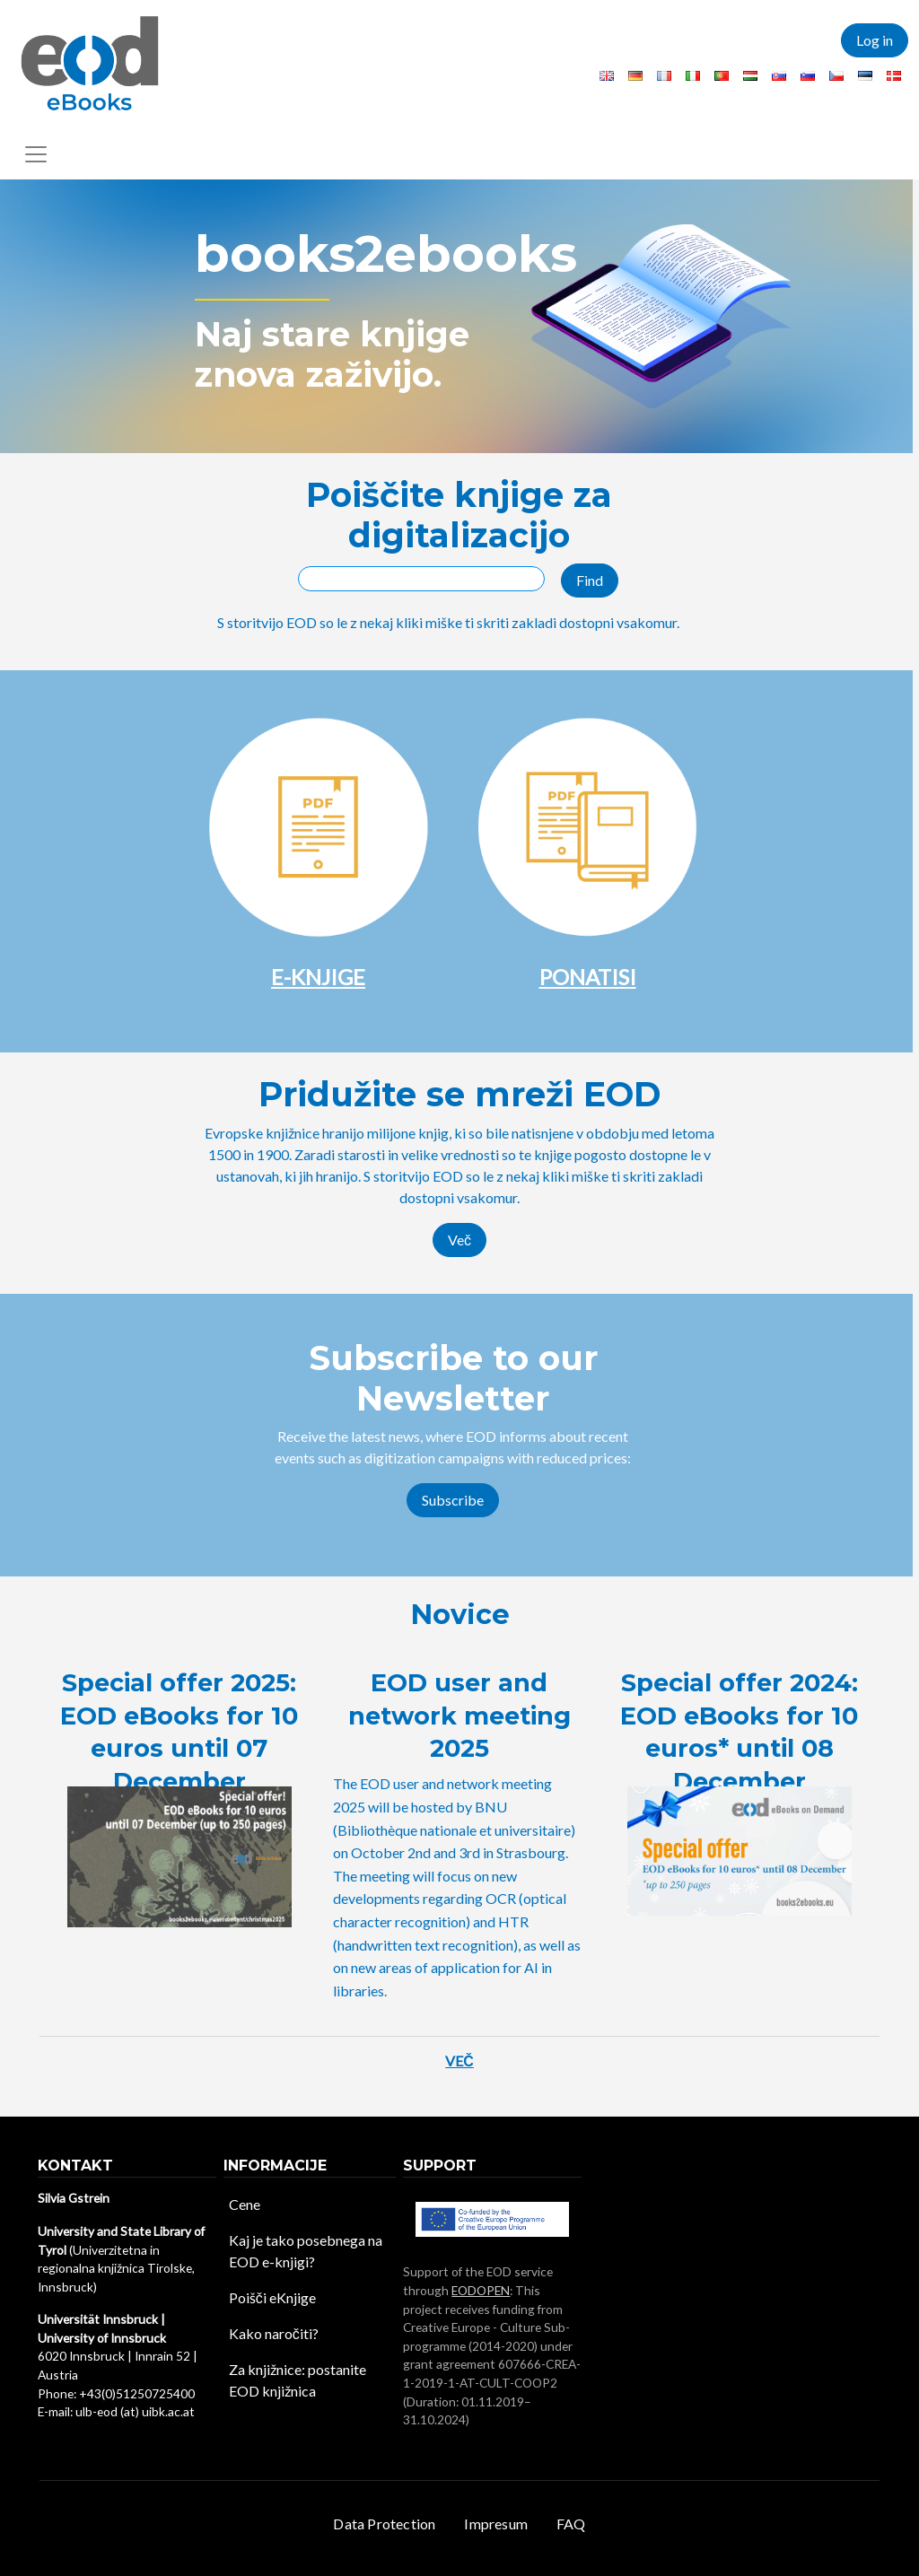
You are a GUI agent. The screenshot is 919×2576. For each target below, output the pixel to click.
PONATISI (587, 977)
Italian (693, 76)
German (635, 76)
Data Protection (384, 2523)
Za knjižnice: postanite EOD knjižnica (297, 2380)
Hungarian (750, 76)
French (664, 76)
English (607, 76)
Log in (874, 39)
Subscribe (453, 1499)
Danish (894, 76)
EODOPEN (480, 2290)
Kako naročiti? (274, 2333)
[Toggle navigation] (36, 154)
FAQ (571, 2523)
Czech (836, 76)
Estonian (865, 76)
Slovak (779, 76)
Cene (244, 2204)
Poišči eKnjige (272, 2297)
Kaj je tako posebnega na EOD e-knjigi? (305, 2250)
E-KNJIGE (318, 977)
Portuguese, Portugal (721, 76)
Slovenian (808, 76)
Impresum (496, 2523)
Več (459, 1239)
